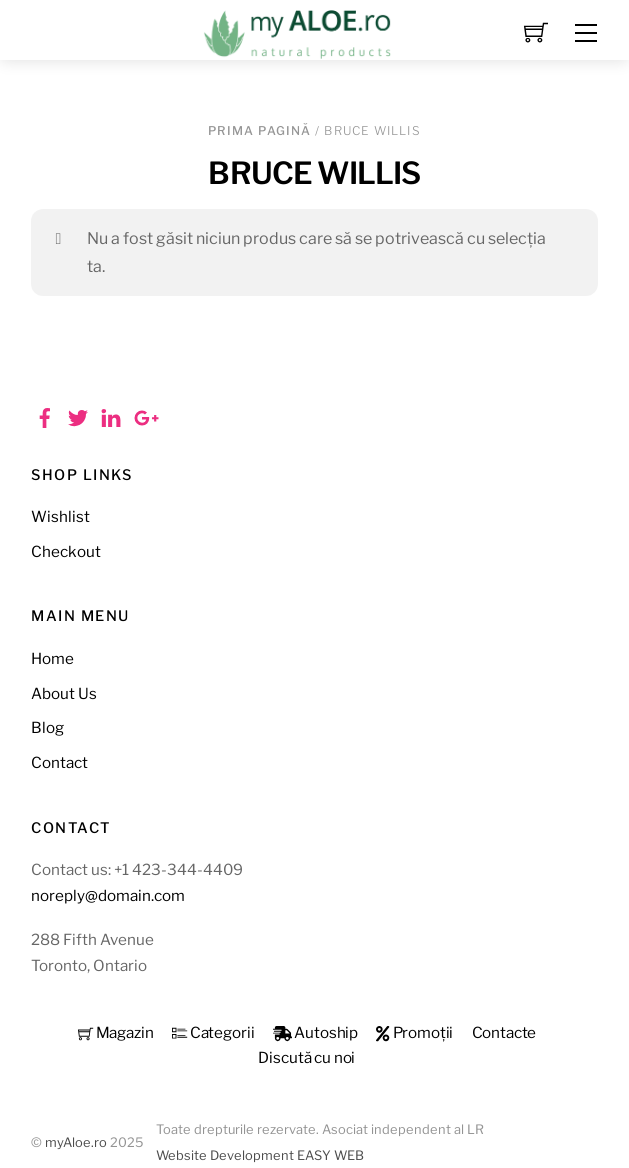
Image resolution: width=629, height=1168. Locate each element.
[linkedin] (111, 415)
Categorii (213, 1032)
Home (52, 658)
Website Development (225, 1155)
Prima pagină (259, 130)
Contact (59, 762)
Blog (47, 727)
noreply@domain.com (108, 895)
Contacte (504, 1032)
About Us (64, 693)
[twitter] (78, 415)
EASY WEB (330, 1155)
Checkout (66, 551)
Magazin (116, 1032)
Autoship (316, 1032)
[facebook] (45, 415)
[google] (144, 415)
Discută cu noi (306, 1057)
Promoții (414, 1032)
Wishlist (60, 516)
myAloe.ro (76, 1142)
